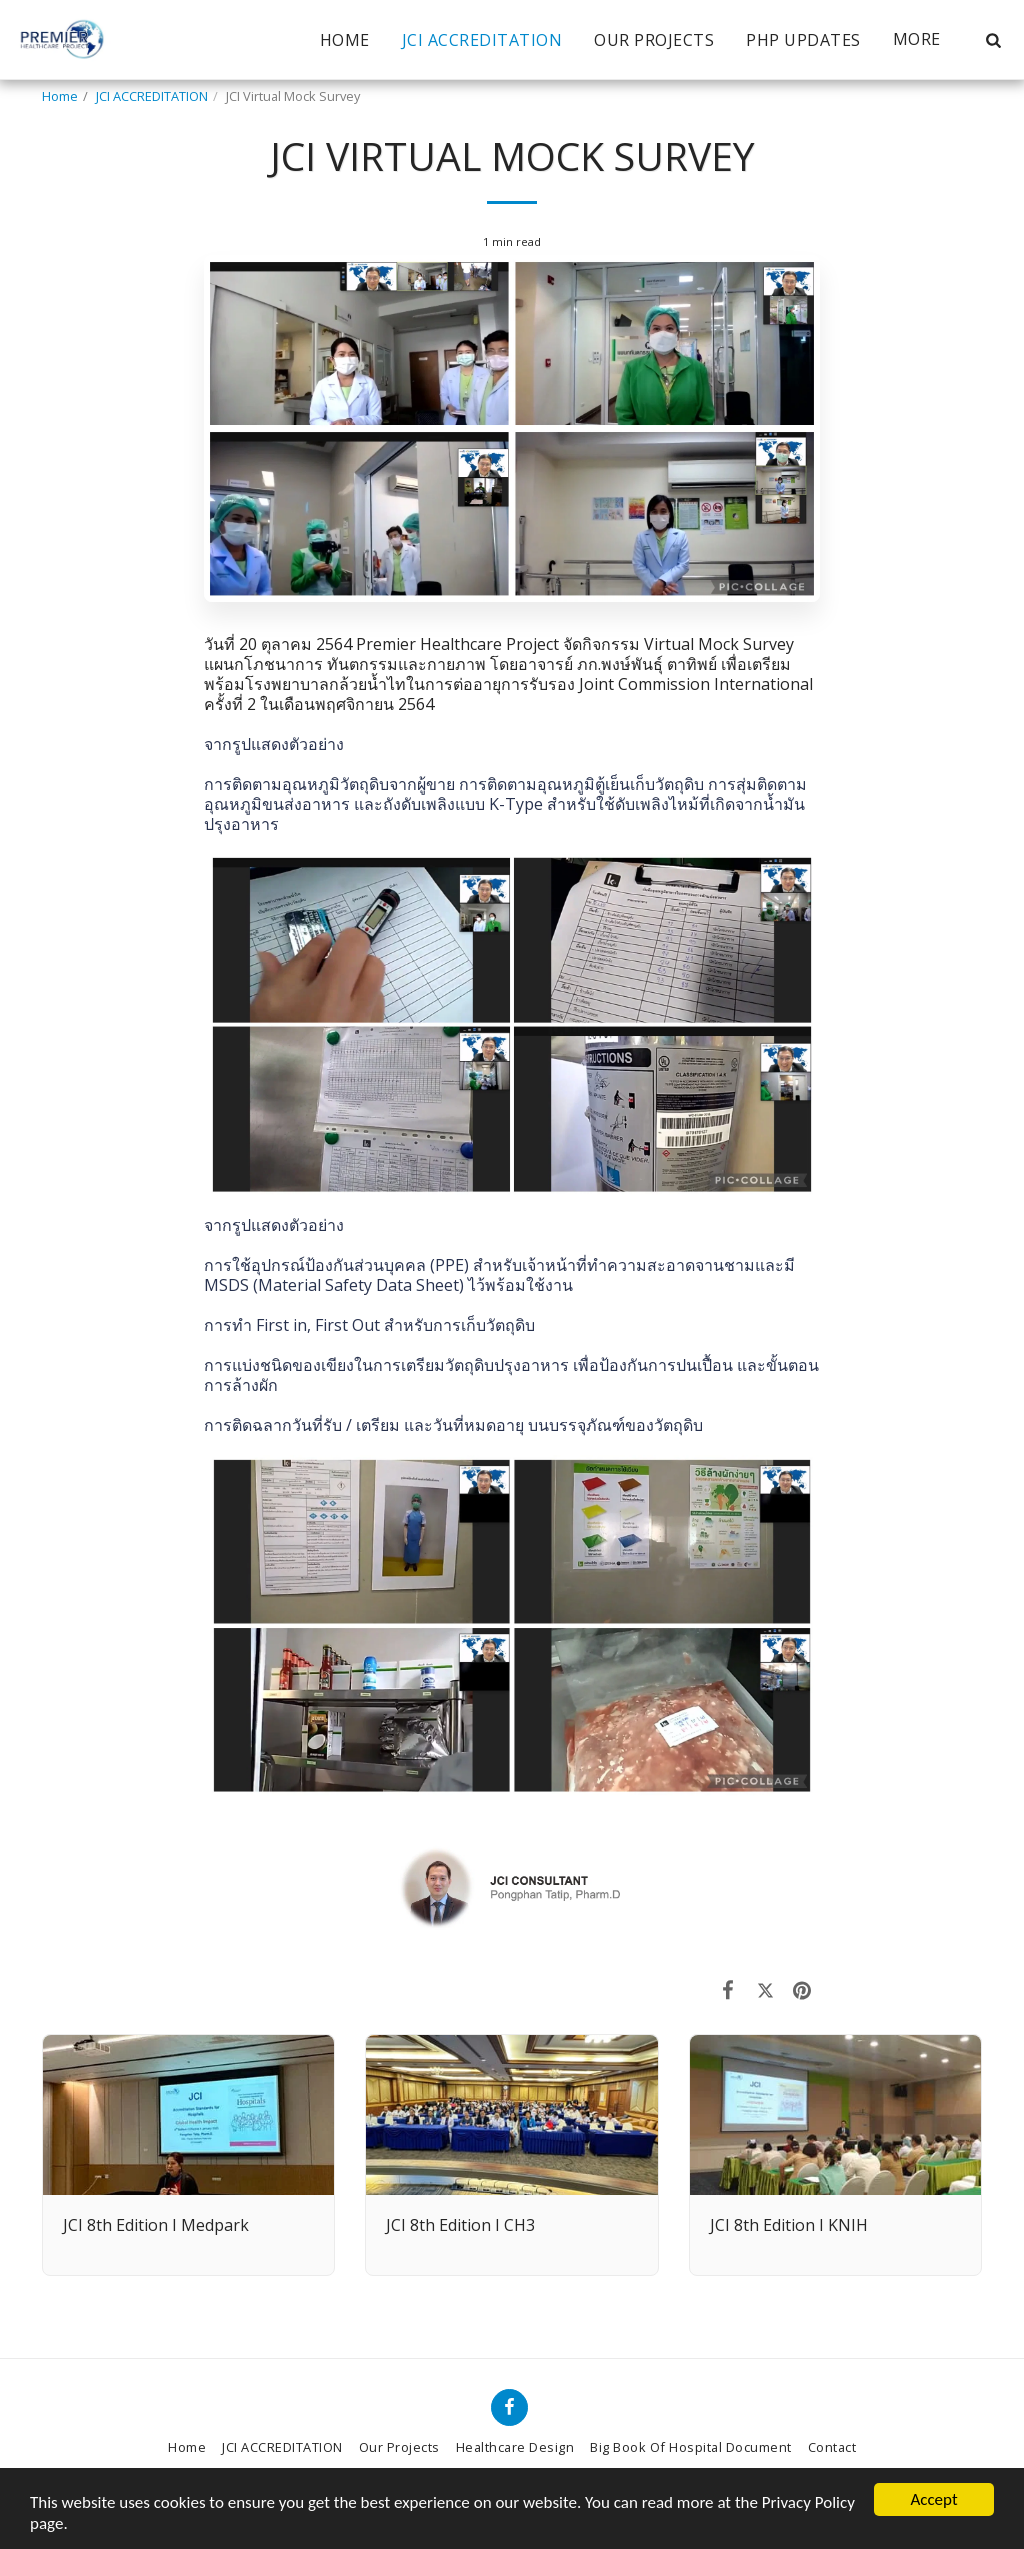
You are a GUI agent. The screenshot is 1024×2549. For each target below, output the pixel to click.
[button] (993, 40)
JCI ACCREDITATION (152, 96)
